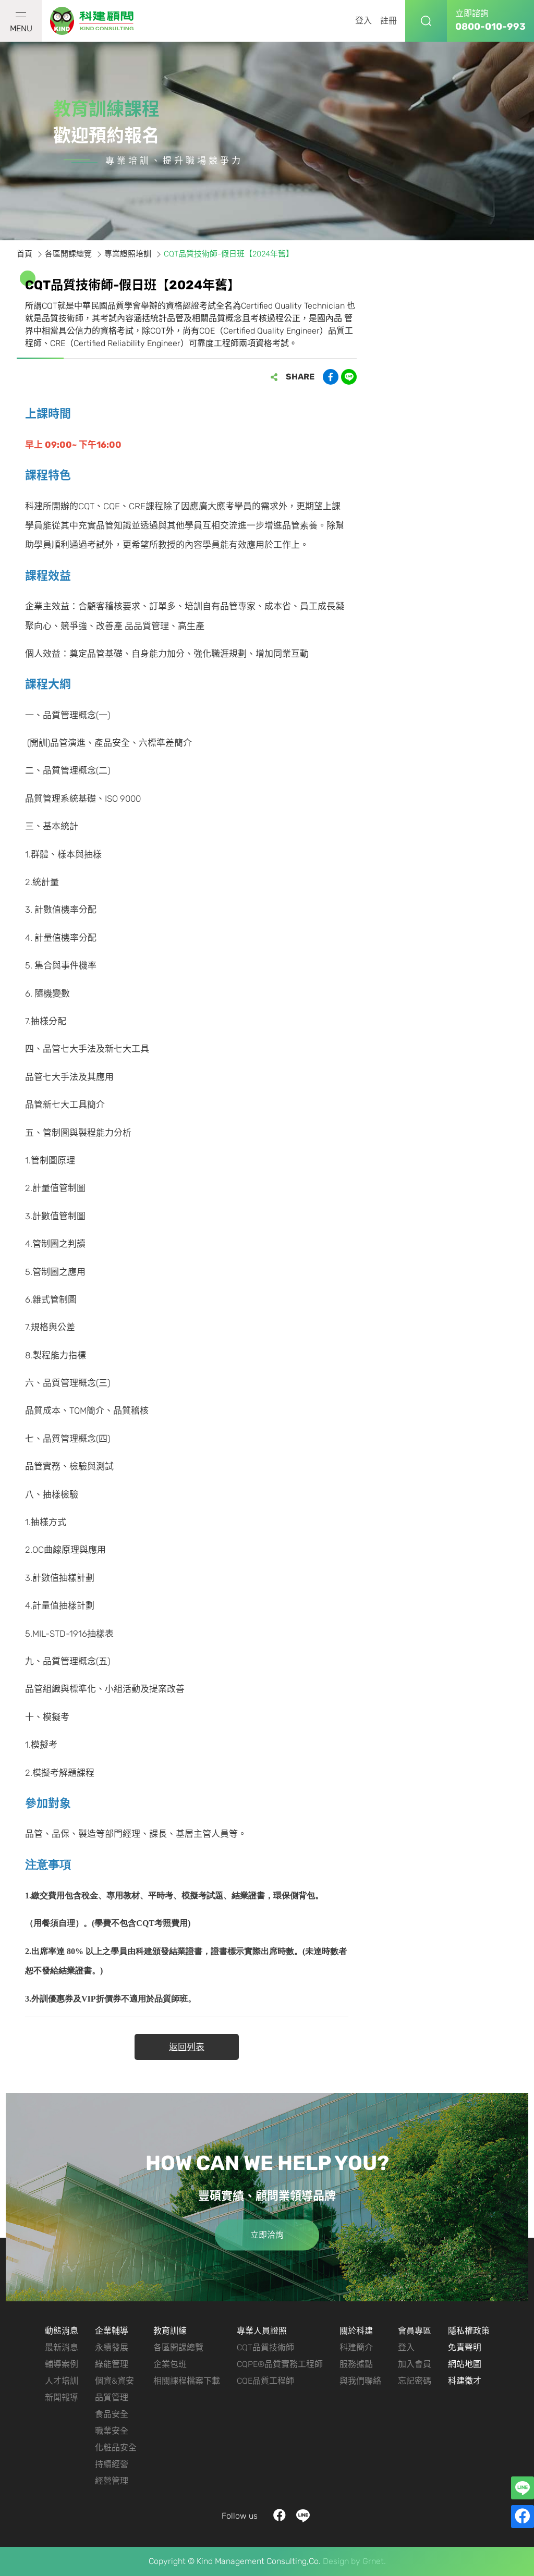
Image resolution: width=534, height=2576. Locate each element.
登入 (363, 21)
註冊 (388, 21)
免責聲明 (464, 2347)
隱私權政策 (469, 2331)
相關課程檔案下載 (186, 2381)
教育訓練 (170, 2331)
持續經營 (111, 2464)
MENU (21, 23)
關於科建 (356, 2331)
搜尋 (426, 21)
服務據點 (356, 2364)
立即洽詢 (267, 2235)
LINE (303, 2515)
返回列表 (186, 2047)
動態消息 (61, 2331)
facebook (279, 2515)
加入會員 (414, 2364)
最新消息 (61, 2347)
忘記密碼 (414, 2381)
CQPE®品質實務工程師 (280, 2364)
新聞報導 (61, 2397)
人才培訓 (61, 2381)
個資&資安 (114, 2381)
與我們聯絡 (360, 2381)
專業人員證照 (262, 2331)
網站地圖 (464, 2364)
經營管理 (111, 2481)
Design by (341, 2561)
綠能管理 (111, 2364)
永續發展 (111, 2347)
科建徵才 (464, 2381)
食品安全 (111, 2414)
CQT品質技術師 (265, 2347)
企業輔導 (111, 2331)
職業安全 (111, 2431)
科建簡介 (356, 2347)
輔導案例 (61, 2364)
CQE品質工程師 (265, 2381)
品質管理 (111, 2397)
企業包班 (170, 2364)
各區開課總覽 (178, 2347)
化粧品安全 (116, 2447)
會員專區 (414, 2331)
